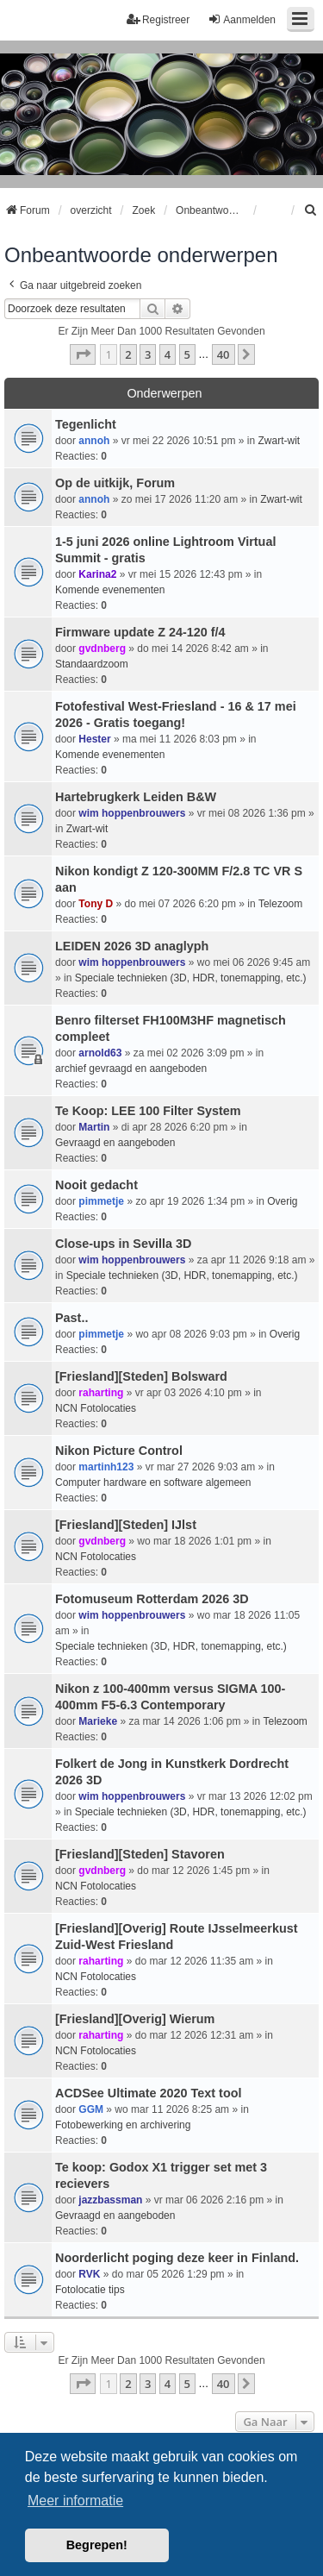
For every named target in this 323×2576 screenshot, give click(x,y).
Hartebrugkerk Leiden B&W (135, 797)
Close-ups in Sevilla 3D (123, 1243)
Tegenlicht (85, 424)
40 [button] (223, 354)
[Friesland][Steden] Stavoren (140, 1854)
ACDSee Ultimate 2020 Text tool (148, 2093)
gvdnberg (102, 648)
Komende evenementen (110, 590)
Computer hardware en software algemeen (153, 1482)
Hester (94, 739)
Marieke (97, 1721)
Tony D (95, 904)
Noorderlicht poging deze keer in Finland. (177, 2258)
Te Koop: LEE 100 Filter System (148, 1111)
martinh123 (106, 1467)
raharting (100, 1393)
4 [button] (168, 354)
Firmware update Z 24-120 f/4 (140, 632)
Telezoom (280, 904)
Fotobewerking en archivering (122, 2125)
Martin (93, 1127)
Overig (282, 1201)
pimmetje (101, 1201)
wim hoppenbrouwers (131, 813)
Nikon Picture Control (119, 1450)
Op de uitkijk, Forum (115, 483)
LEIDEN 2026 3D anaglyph (131, 946)
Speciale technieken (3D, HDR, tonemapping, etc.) (191, 978)
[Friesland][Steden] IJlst (125, 1525)
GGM (90, 2109)
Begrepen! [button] (96, 2545)
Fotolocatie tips (90, 2290)
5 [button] (187, 354)
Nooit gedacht (96, 1185)
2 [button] (128, 354)
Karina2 (97, 574)
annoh (93, 441)
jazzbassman (110, 2200)
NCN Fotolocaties (95, 1408)
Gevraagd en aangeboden (115, 1143)
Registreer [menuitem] (158, 19)
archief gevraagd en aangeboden (131, 1068)
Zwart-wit (279, 441)
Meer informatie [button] (75, 2500)
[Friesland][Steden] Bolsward (141, 1376)
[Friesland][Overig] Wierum (134, 2019)
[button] (83, 354)
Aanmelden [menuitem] (242, 19)
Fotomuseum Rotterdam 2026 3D (152, 1599)
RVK (89, 2274)
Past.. (71, 1318)
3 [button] (148, 354)
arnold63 (99, 1053)
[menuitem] (311, 210)
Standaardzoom (91, 664)
